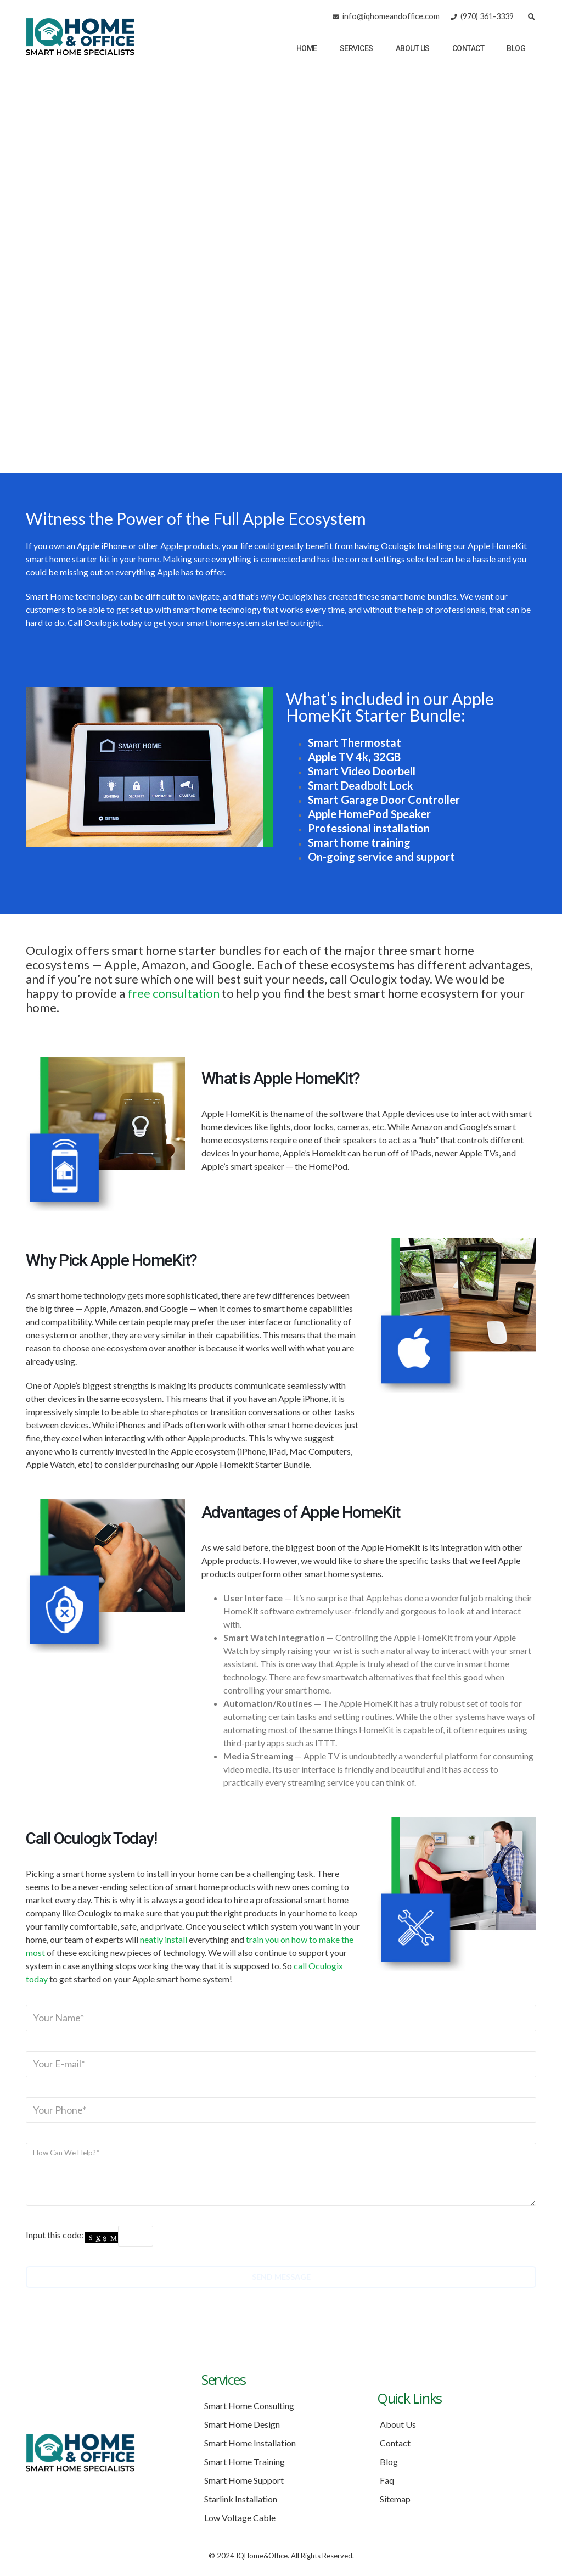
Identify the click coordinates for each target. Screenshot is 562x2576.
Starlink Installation (240, 2499)
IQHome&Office (262, 2555)
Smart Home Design (242, 2424)
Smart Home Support (244, 2480)
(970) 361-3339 (482, 16)
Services (356, 48)
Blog (516, 48)
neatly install (163, 1939)
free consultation (173, 993)
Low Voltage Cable (240, 2517)
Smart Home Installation (250, 2443)
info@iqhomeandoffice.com (391, 16)
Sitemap (395, 2499)
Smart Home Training (244, 2461)
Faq (387, 2480)
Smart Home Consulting (249, 2405)
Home (306, 48)
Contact (468, 48)
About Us (413, 48)
